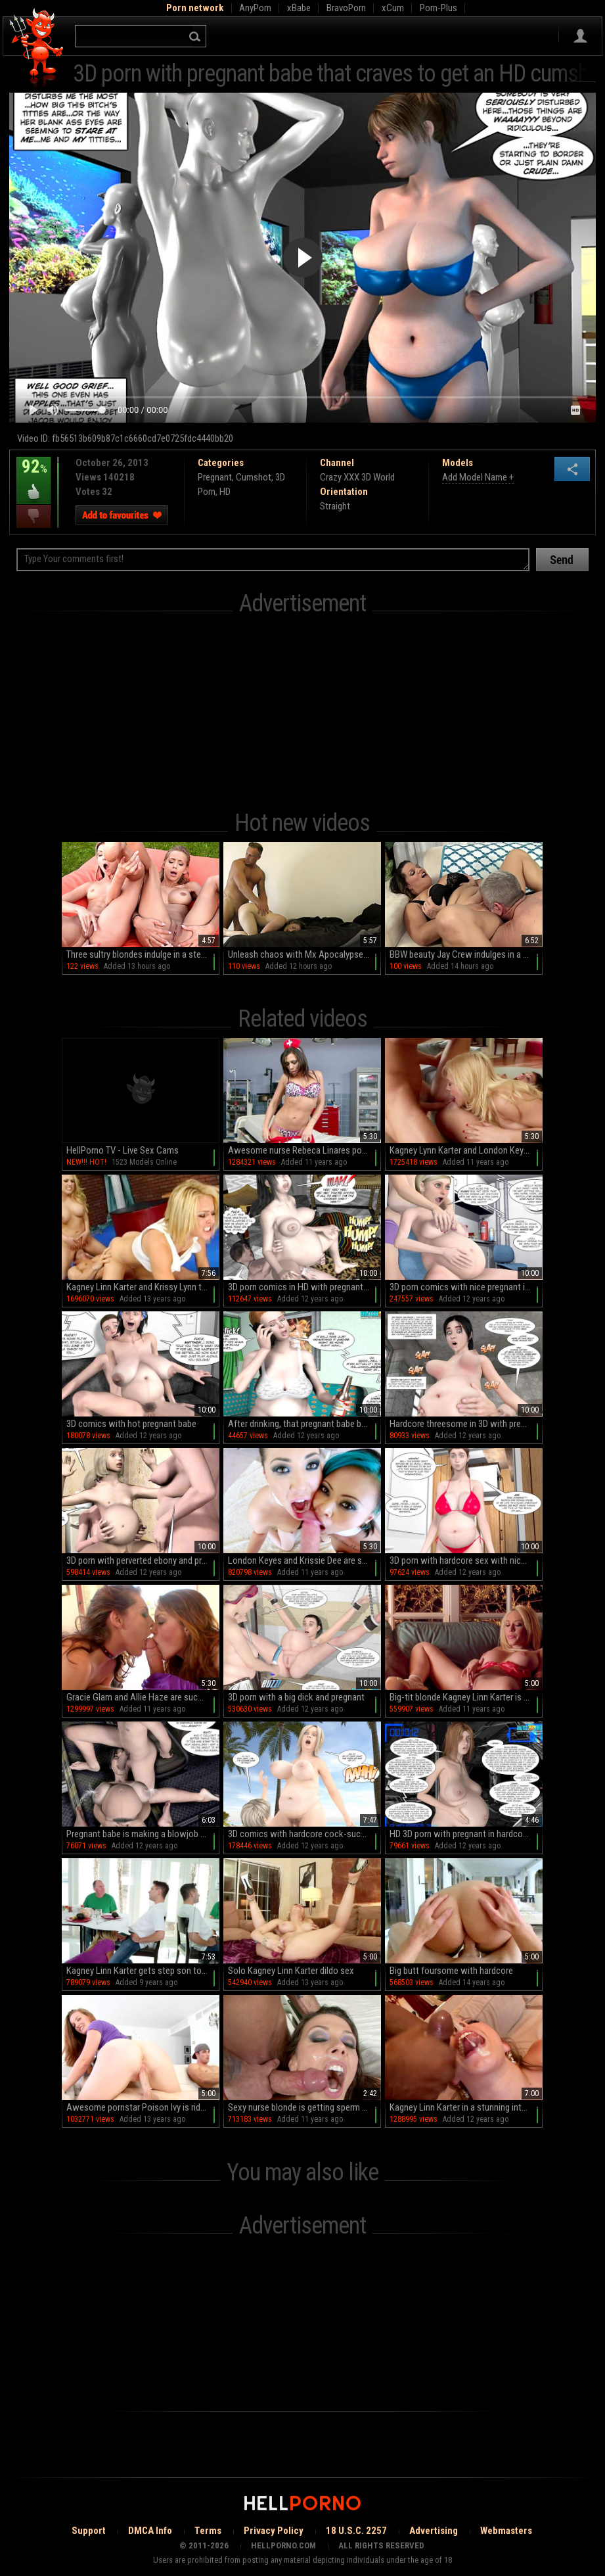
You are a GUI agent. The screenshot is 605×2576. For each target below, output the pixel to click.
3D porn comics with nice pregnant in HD (466, 1287)
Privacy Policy (273, 2531)
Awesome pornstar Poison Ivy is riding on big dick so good (142, 2107)
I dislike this (33, 516)
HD (225, 492)
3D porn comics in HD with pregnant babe (304, 1287)
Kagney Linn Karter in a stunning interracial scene (466, 2107)
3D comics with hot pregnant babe (131, 1424)
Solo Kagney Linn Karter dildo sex (291, 1971)
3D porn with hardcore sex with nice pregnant (466, 1560)
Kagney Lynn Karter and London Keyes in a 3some (466, 1150)
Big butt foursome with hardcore (451, 1971)
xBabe (299, 8)
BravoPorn (346, 8)
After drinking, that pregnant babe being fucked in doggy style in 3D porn (304, 1424)
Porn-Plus (438, 8)
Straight (335, 506)
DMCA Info (150, 2531)
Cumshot (253, 477)
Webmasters (506, 2531)
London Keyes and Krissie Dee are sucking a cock (304, 1560)
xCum (393, 8)
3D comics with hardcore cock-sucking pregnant (304, 1834)
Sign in (580, 36)
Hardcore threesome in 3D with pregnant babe (466, 1424)
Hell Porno (37, 49)
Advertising (433, 2531)
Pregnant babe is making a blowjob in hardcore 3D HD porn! (142, 1834)
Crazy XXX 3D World (357, 477)
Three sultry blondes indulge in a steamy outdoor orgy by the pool (142, 954)
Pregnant (215, 477)
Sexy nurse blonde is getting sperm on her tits (304, 2107)
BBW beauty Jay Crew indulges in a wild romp (466, 954)
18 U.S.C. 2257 (356, 2531)
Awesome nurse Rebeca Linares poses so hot (304, 1150)
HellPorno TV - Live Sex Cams (122, 1150)
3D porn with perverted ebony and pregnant (142, 1560)
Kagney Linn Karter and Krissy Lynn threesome (142, 1287)
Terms (207, 2531)
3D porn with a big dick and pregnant (296, 1697)
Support (89, 2531)
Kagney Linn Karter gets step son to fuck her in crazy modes (142, 1971)
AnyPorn (255, 8)
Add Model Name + (478, 477)
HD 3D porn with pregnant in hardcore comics (466, 1834)
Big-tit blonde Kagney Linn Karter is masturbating (466, 1697)
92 (33, 476)
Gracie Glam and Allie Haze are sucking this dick (142, 1697)
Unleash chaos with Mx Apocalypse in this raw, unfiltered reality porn (304, 954)
